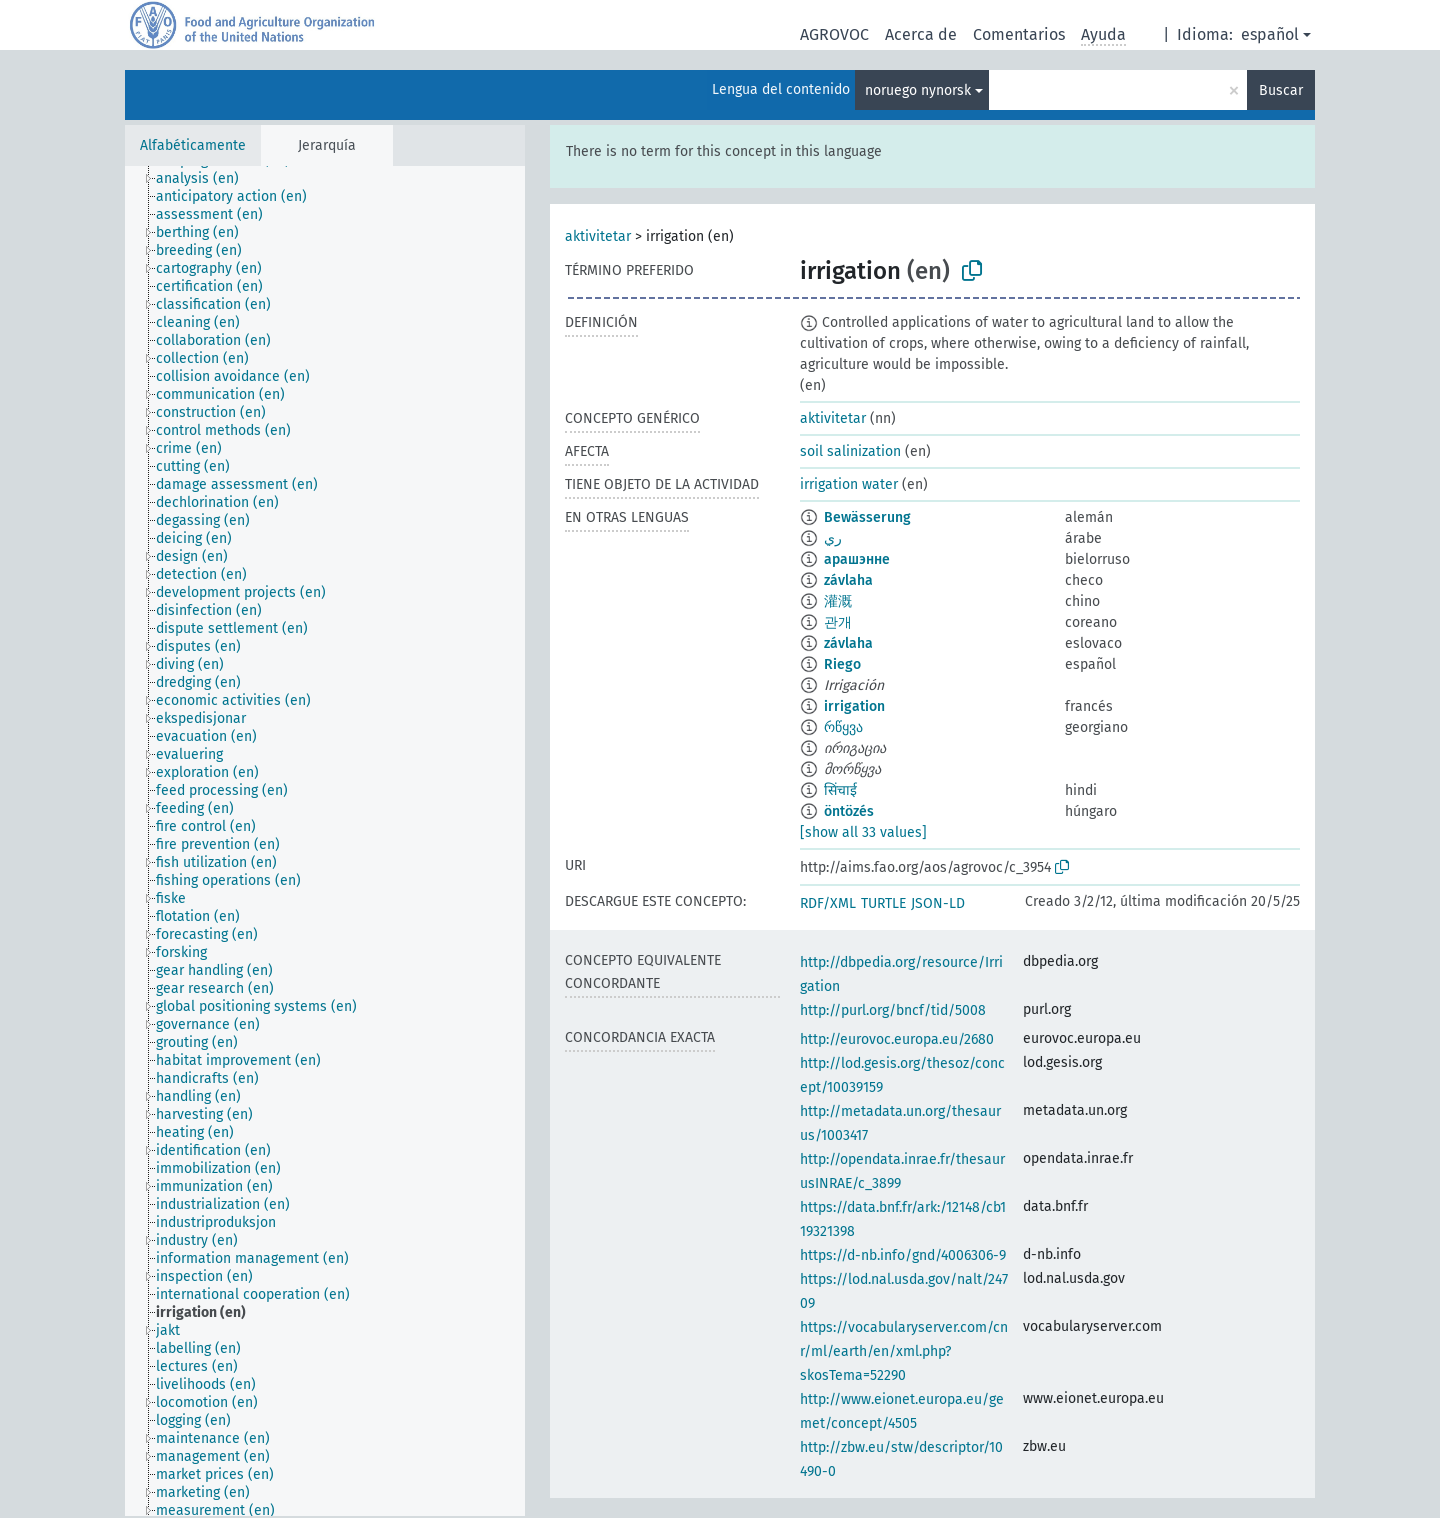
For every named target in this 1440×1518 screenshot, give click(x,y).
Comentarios (1019, 34)
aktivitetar (598, 236)
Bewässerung (867, 517)
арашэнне (857, 559)
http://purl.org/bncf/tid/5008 (893, 1010)
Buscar (1281, 90)
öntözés (849, 811)
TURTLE (883, 903)
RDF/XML (828, 903)
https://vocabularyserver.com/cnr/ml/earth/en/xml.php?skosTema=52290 (904, 1351)
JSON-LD (938, 903)
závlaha (848, 580)
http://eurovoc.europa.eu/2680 (897, 1039)
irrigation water (849, 484)
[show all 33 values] (863, 832)
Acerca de (921, 34)
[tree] (325, 841)
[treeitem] (206, 179)
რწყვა (843, 727)
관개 (838, 622)
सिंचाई (840, 790)
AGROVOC (834, 34)
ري (833, 538)
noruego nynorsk (918, 90)
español (1270, 34)
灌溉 (838, 601)
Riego (842, 664)
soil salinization (850, 451)
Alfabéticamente (193, 145)
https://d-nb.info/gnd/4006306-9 (903, 1255)
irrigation (854, 706)
